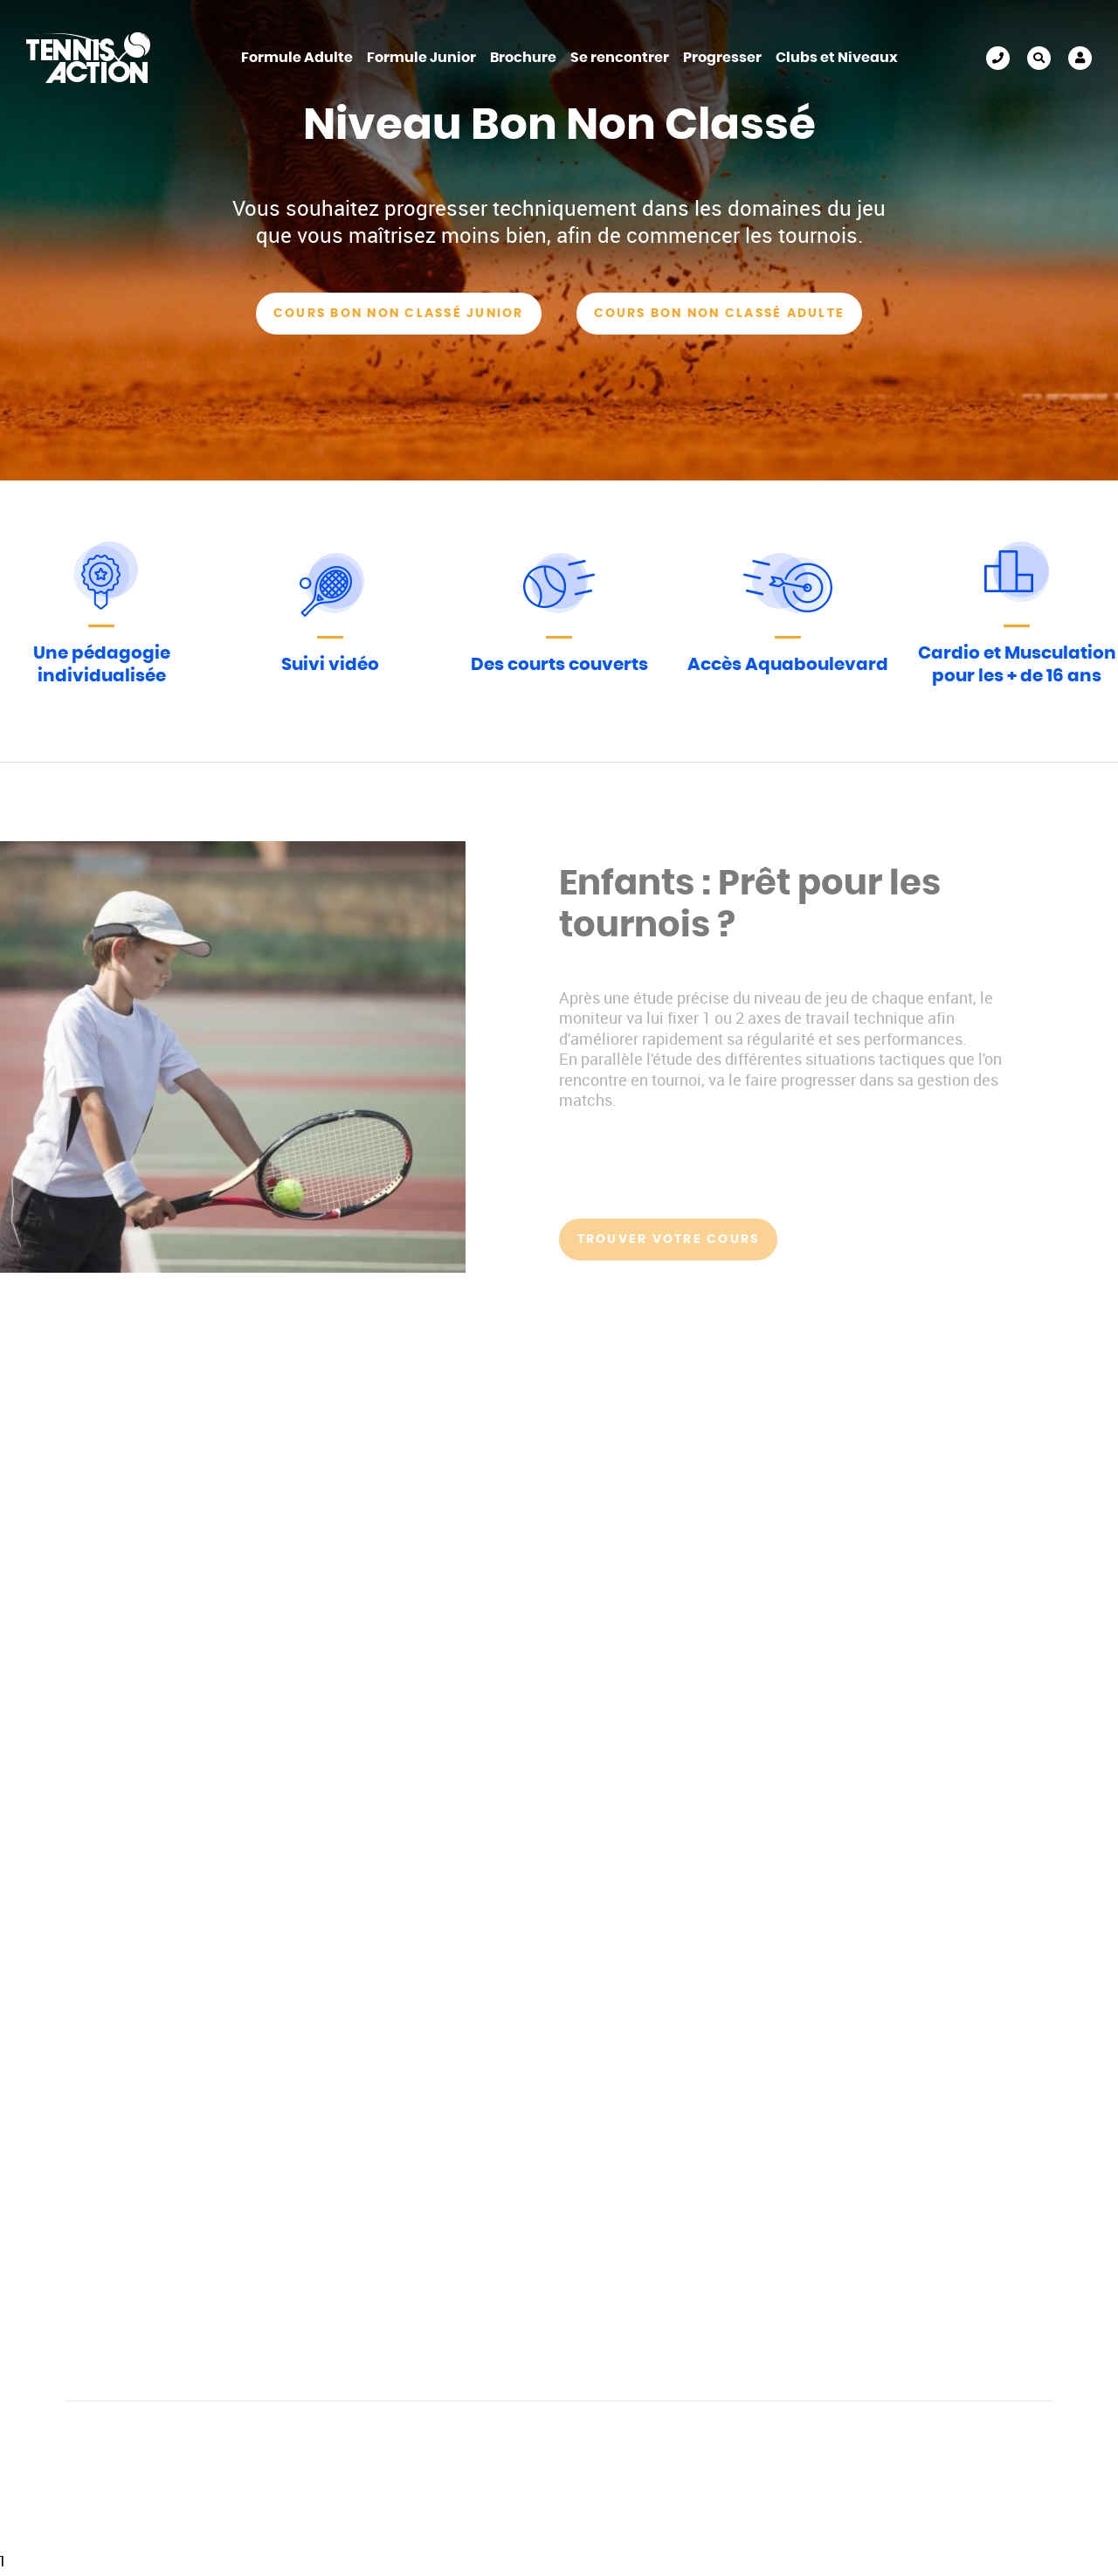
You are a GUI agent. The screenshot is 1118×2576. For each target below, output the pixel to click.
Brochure (523, 58)
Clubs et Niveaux (837, 58)
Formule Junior (421, 58)
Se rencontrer (619, 58)
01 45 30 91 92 (998, 58)
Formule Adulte (297, 58)
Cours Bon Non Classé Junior (398, 313)
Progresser (722, 58)
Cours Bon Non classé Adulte (719, 313)
